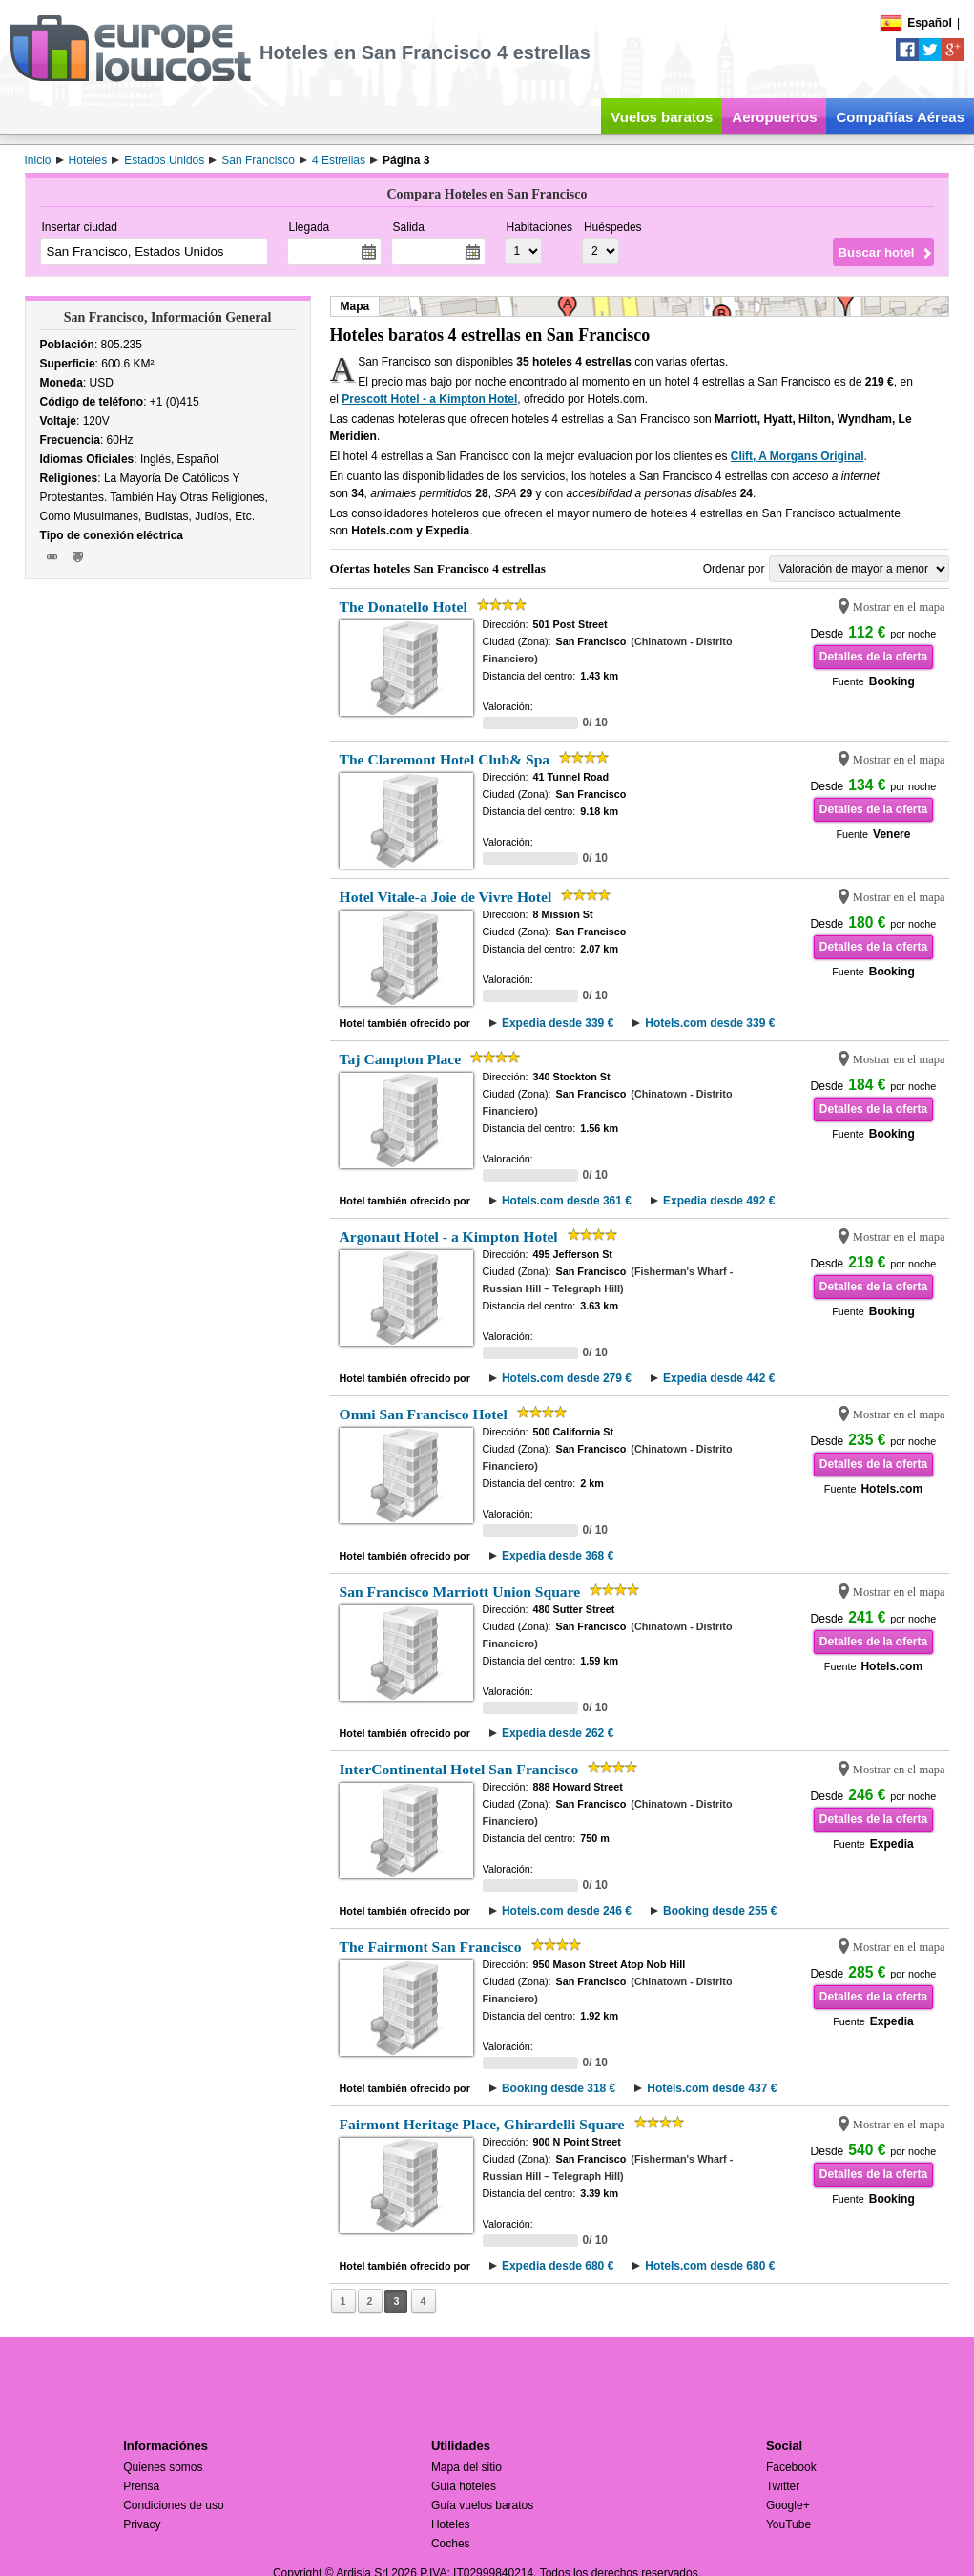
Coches (450, 2543)
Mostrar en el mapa (899, 607)
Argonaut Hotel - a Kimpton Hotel (449, 1236)
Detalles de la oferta (873, 656)
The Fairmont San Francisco (431, 1946)
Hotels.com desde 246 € (567, 1910)
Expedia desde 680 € (557, 2265)
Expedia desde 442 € (719, 1378)
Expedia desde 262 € (557, 1733)
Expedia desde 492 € (719, 1200)
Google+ (788, 2505)
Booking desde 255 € (720, 1910)
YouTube (788, 2524)
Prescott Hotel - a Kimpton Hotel (429, 399)
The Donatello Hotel (403, 606)
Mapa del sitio (466, 2467)
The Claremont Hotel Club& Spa (445, 759)
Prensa (141, 2486)
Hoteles (450, 2524)
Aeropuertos (774, 117)
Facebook (791, 2467)
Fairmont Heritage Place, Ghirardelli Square (482, 2124)
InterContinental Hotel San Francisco (459, 1769)
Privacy (141, 2524)
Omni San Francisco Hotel (424, 1414)
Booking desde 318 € (558, 2088)
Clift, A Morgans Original (797, 456)
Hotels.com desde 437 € (712, 2088)
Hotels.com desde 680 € (710, 2265)
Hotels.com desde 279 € (567, 1378)
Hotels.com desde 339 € (710, 1023)
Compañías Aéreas (900, 117)
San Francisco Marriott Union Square (460, 1591)
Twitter (782, 2486)
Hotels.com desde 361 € (567, 1200)
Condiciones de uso (173, 2505)
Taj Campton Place (401, 1059)
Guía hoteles (463, 2486)
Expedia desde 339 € (557, 1023)
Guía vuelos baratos (482, 2505)
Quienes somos (162, 2467)
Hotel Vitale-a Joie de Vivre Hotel (446, 897)
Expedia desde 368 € (557, 1555)
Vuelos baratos (662, 117)
